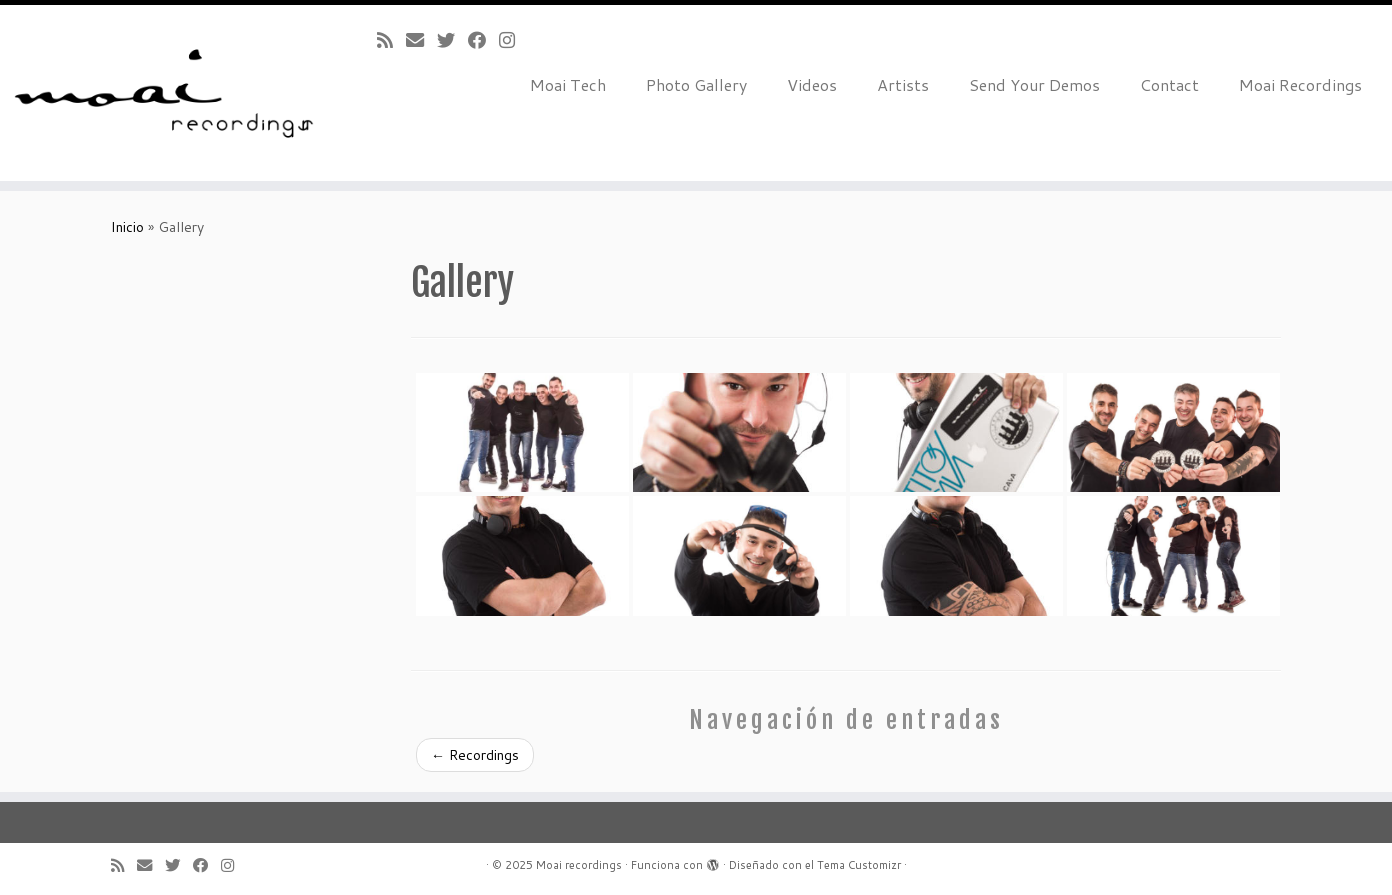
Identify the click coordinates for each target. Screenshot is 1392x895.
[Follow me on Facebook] (483, 40)
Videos (812, 84)
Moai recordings (579, 865)
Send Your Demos (1034, 84)
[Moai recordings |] (160, 93)
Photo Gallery (696, 84)
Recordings (475, 755)
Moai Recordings (1300, 84)
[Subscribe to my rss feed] (391, 40)
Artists (903, 84)
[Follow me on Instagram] (513, 40)
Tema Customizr (859, 865)
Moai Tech (568, 84)
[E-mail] (421, 40)
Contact (1169, 84)
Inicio (127, 227)
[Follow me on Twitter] (452, 40)
